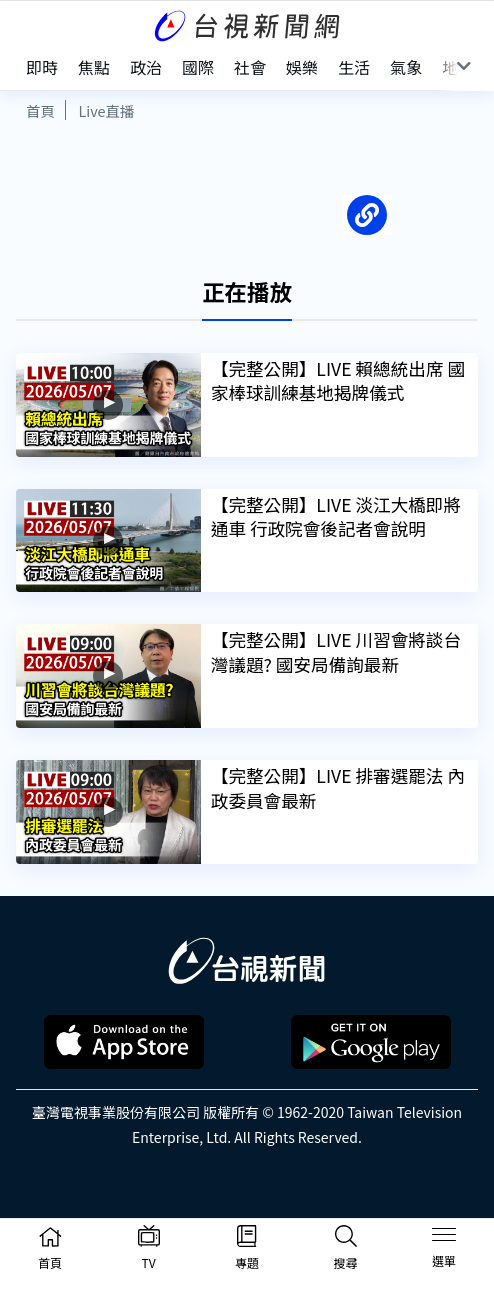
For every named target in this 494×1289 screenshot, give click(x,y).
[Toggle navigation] (444, 1238)
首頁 (40, 110)
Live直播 (106, 110)
